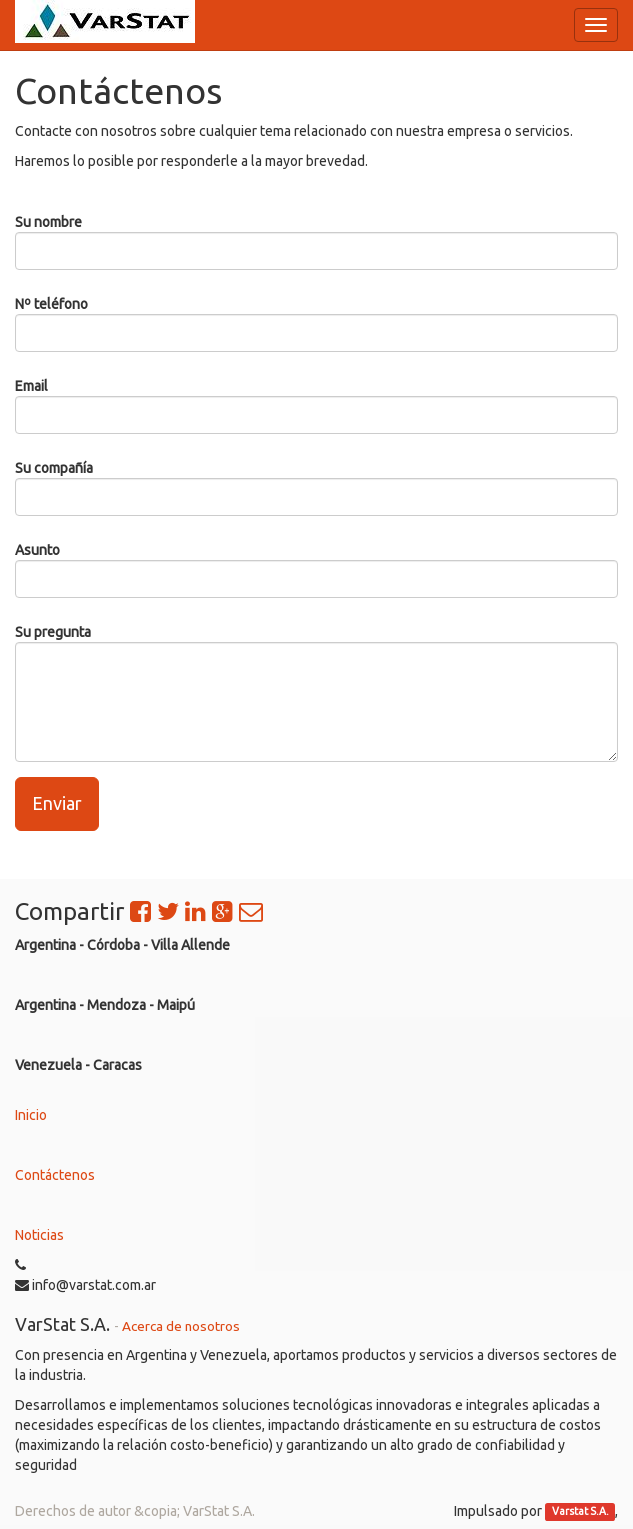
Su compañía (54, 468)
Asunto (37, 550)
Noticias (39, 1235)
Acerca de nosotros (181, 1326)
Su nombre (48, 222)
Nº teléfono (51, 304)
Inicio (31, 1115)
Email (31, 386)
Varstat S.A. (580, 1512)
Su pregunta (53, 632)
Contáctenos (55, 1175)
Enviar (57, 803)
